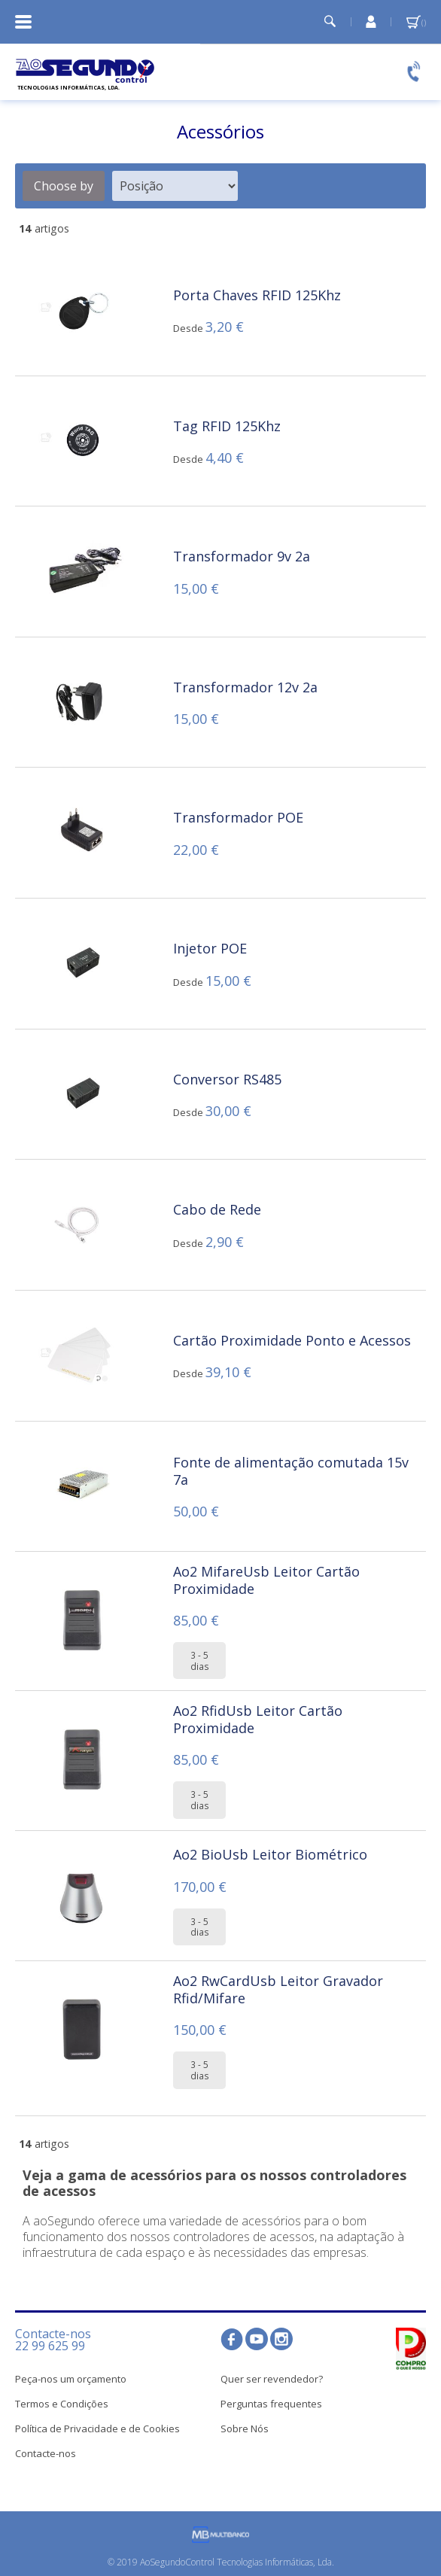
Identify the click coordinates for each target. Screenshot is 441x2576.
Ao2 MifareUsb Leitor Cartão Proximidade (266, 1580)
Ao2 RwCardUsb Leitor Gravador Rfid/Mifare (278, 1989)
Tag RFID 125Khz (227, 426)
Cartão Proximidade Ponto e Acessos (292, 1340)
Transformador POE (238, 817)
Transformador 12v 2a (245, 687)
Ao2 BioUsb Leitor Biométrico (270, 1854)
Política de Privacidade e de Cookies (97, 2428)
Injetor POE (210, 948)
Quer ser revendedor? (271, 2379)
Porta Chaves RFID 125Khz (257, 295)
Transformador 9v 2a (241, 556)
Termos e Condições (61, 2403)
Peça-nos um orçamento (70, 2379)
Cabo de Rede (217, 1209)
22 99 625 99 (50, 2345)
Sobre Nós (244, 2428)
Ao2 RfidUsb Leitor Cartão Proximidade (257, 1719)
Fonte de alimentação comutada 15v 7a (291, 1471)
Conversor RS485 (227, 1079)
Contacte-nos (45, 2453)
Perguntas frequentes (271, 2403)
